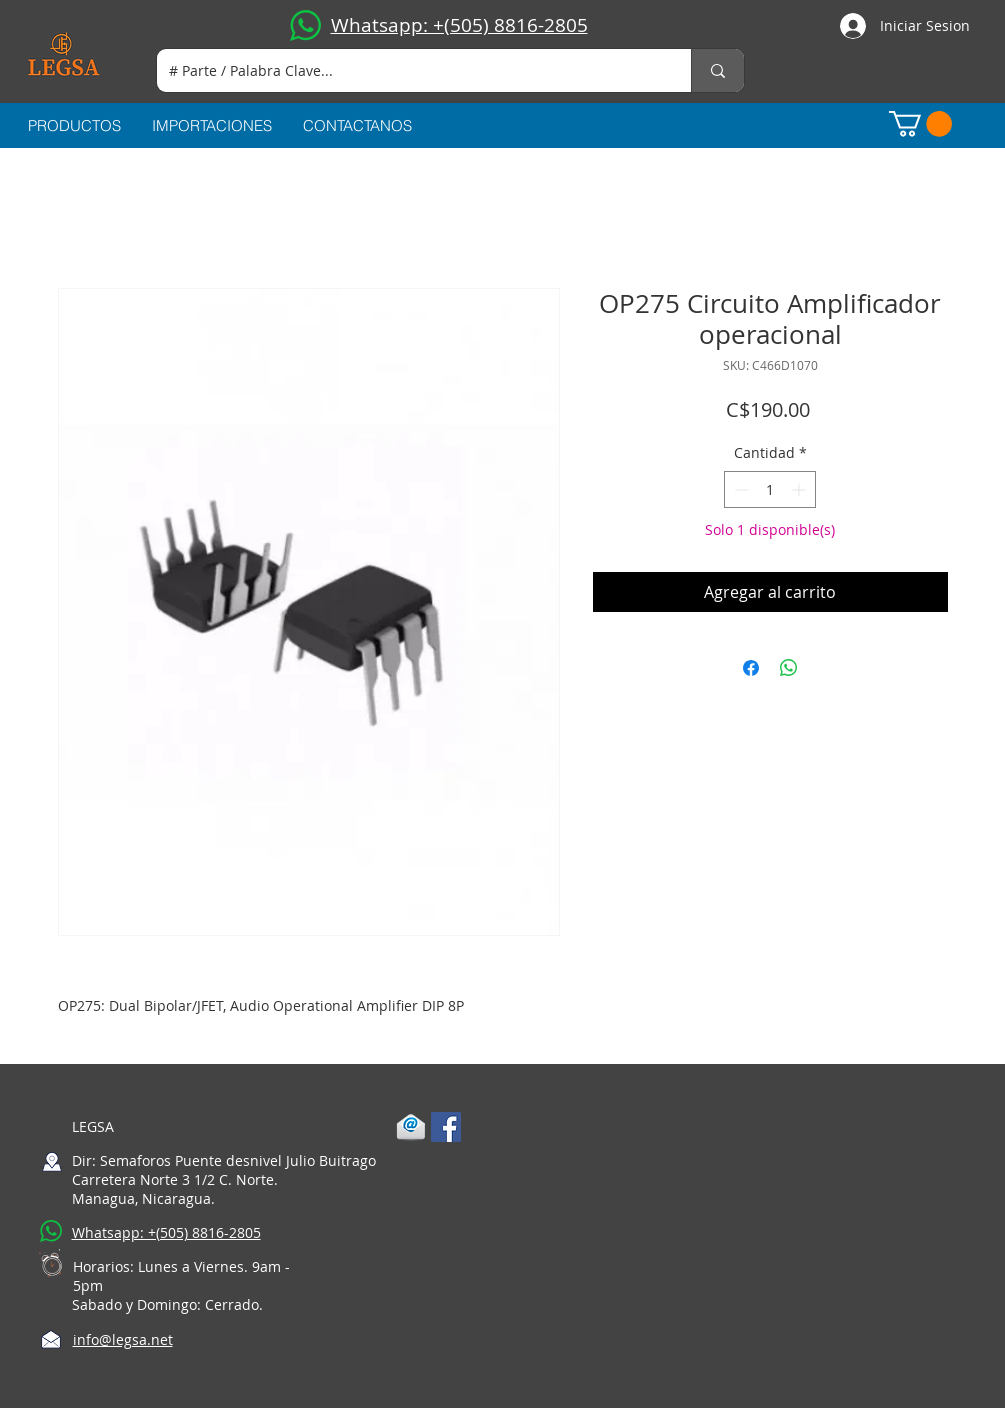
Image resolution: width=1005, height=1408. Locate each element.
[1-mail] (411, 1127)
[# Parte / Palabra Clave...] (409, 70)
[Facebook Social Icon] (446, 1127)
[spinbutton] (770, 489)
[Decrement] (739, 489)
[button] (920, 124)
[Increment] (800, 489)
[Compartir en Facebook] (751, 668)
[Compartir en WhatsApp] (789, 668)
